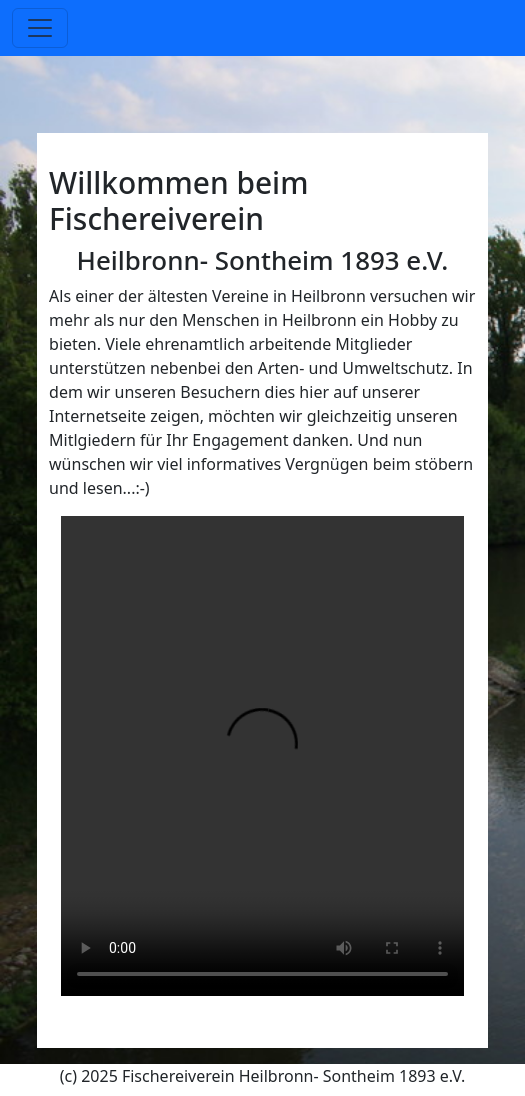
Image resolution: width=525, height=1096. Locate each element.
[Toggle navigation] (40, 28)
